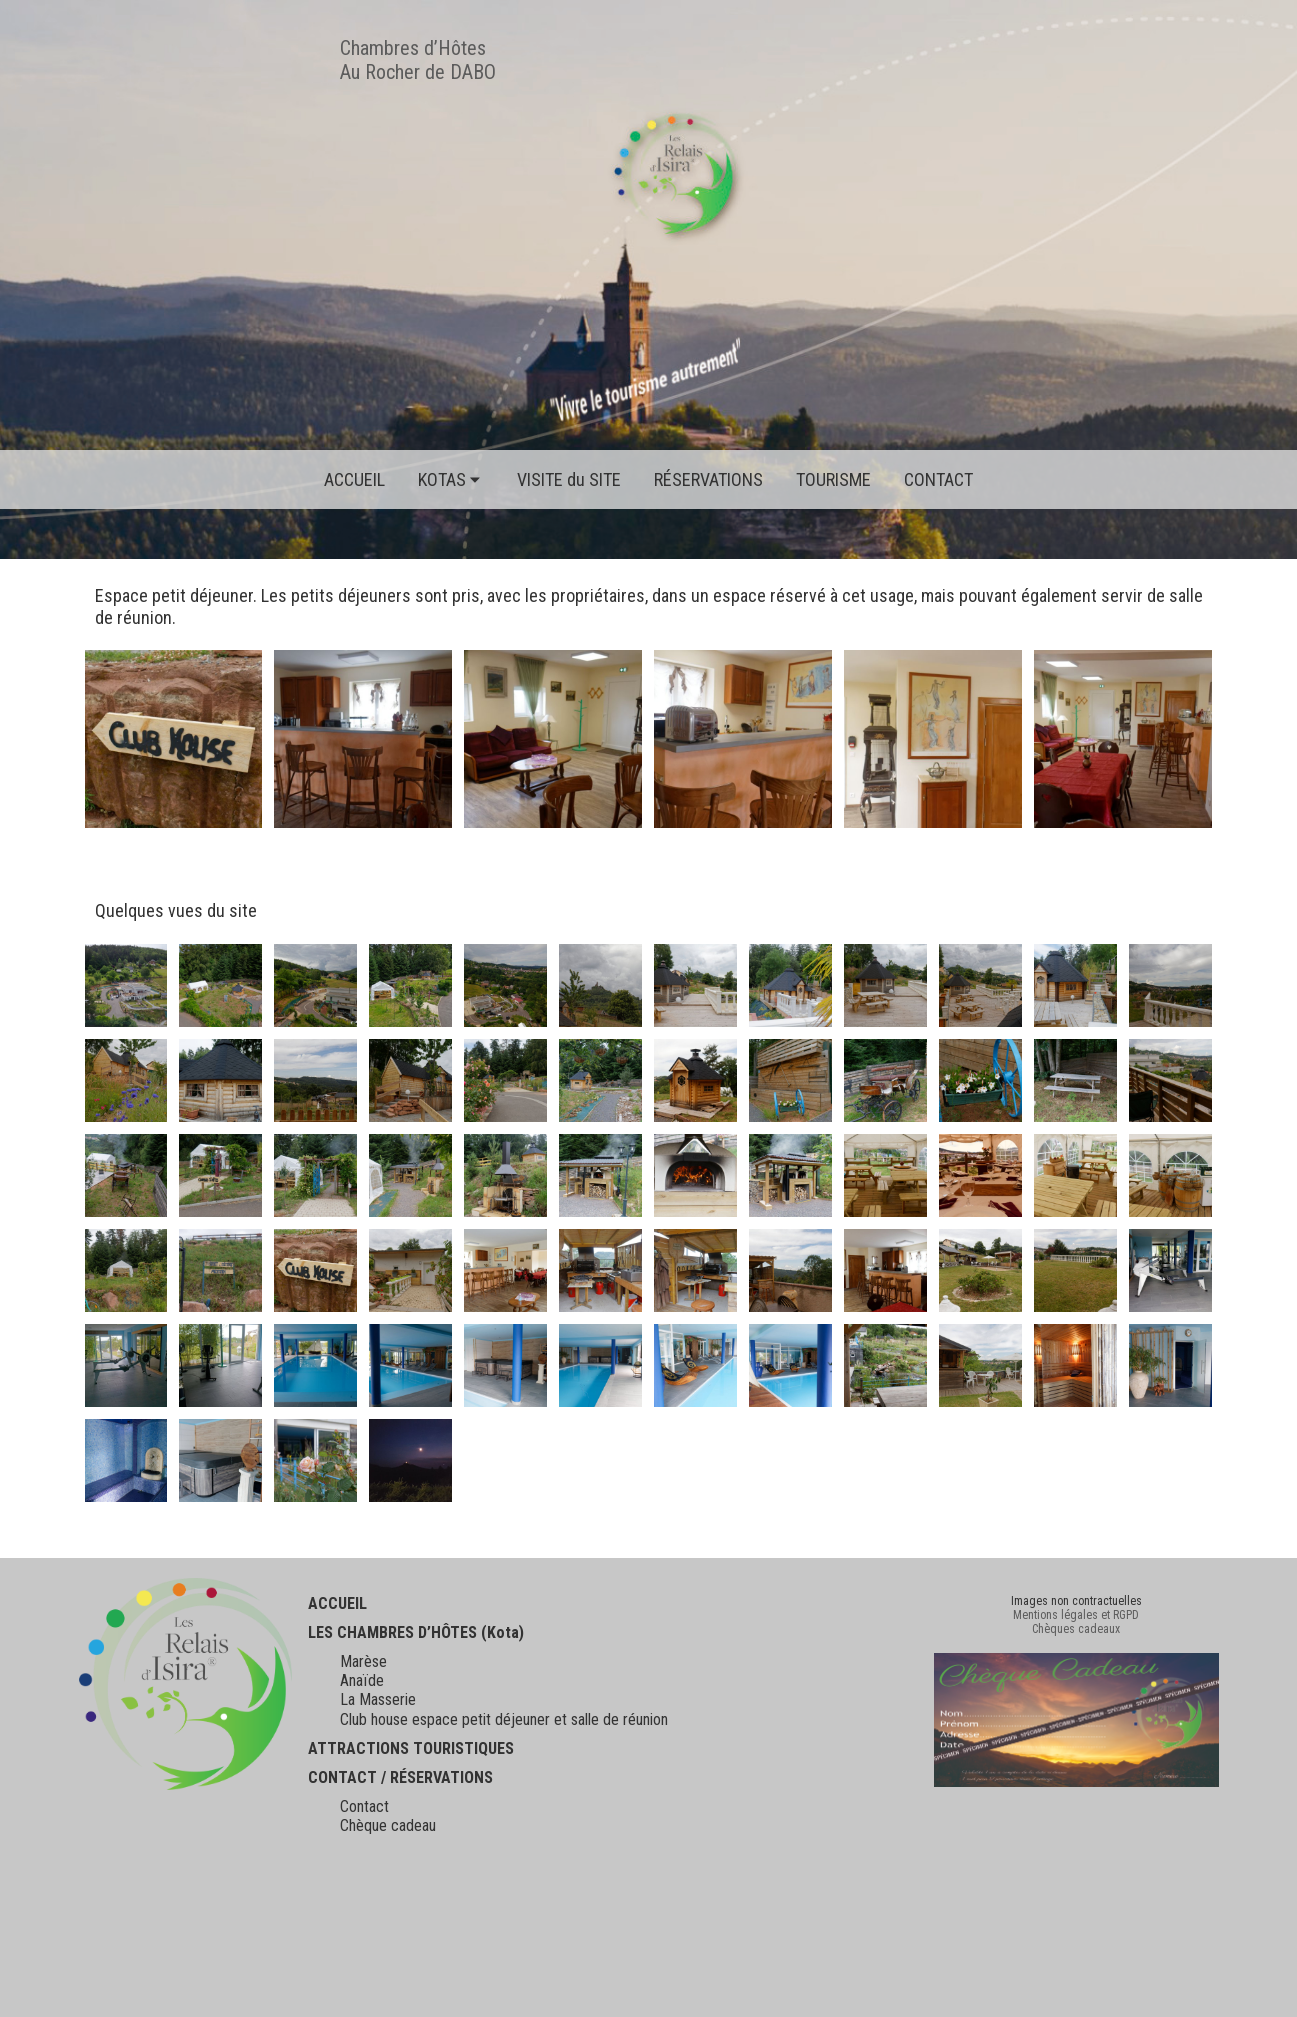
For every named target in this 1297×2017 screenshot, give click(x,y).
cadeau (411, 1825)
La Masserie (378, 1699)
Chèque (363, 1825)
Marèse (363, 1661)
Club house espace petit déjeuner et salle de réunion (504, 1719)
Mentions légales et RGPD (1076, 1615)
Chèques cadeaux (1076, 1629)
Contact (364, 1806)
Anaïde (362, 1680)
